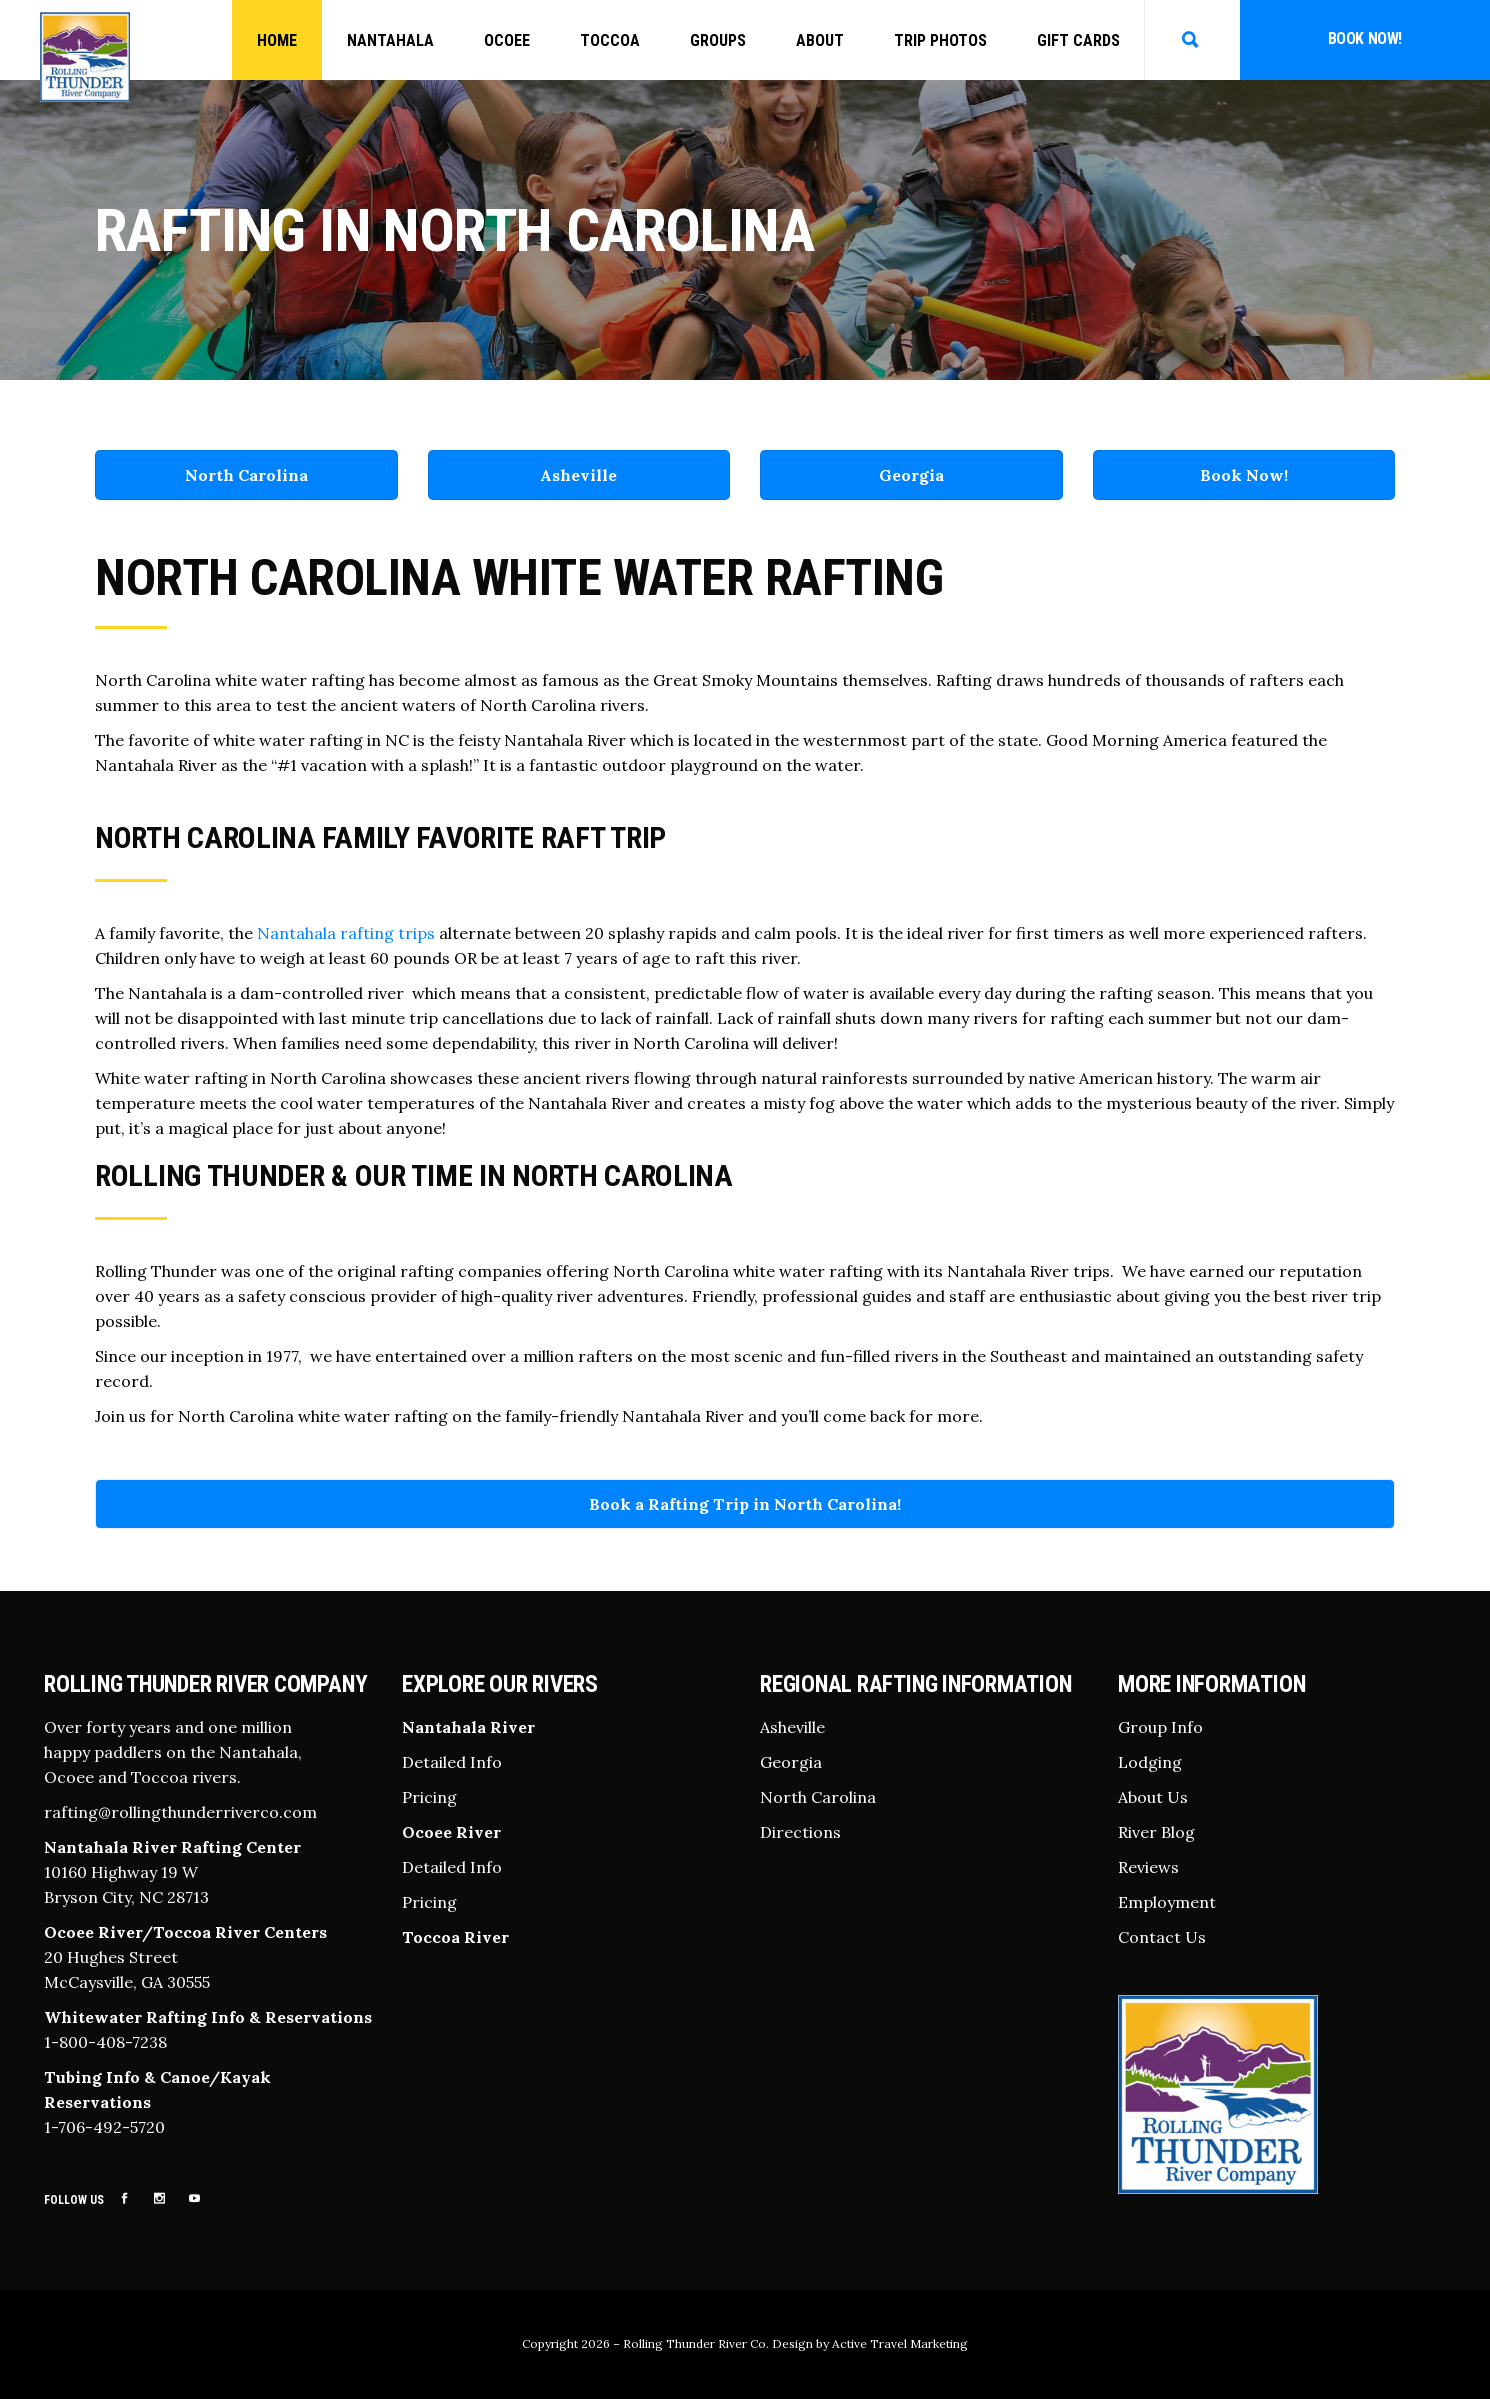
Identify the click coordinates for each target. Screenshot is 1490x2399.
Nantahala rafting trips (346, 933)
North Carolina (246, 475)
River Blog (1156, 1832)
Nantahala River (468, 1727)
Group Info (1160, 1727)
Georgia (911, 475)
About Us (1153, 1797)
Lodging (1150, 1762)
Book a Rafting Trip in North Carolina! (745, 1504)
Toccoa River (455, 1937)
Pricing (429, 1797)
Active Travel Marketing (900, 2343)
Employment (1167, 1902)
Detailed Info (452, 1762)
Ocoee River (451, 1832)
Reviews (1148, 1867)
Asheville (578, 475)
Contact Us (1162, 1937)
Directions (800, 1832)
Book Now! (1365, 38)
